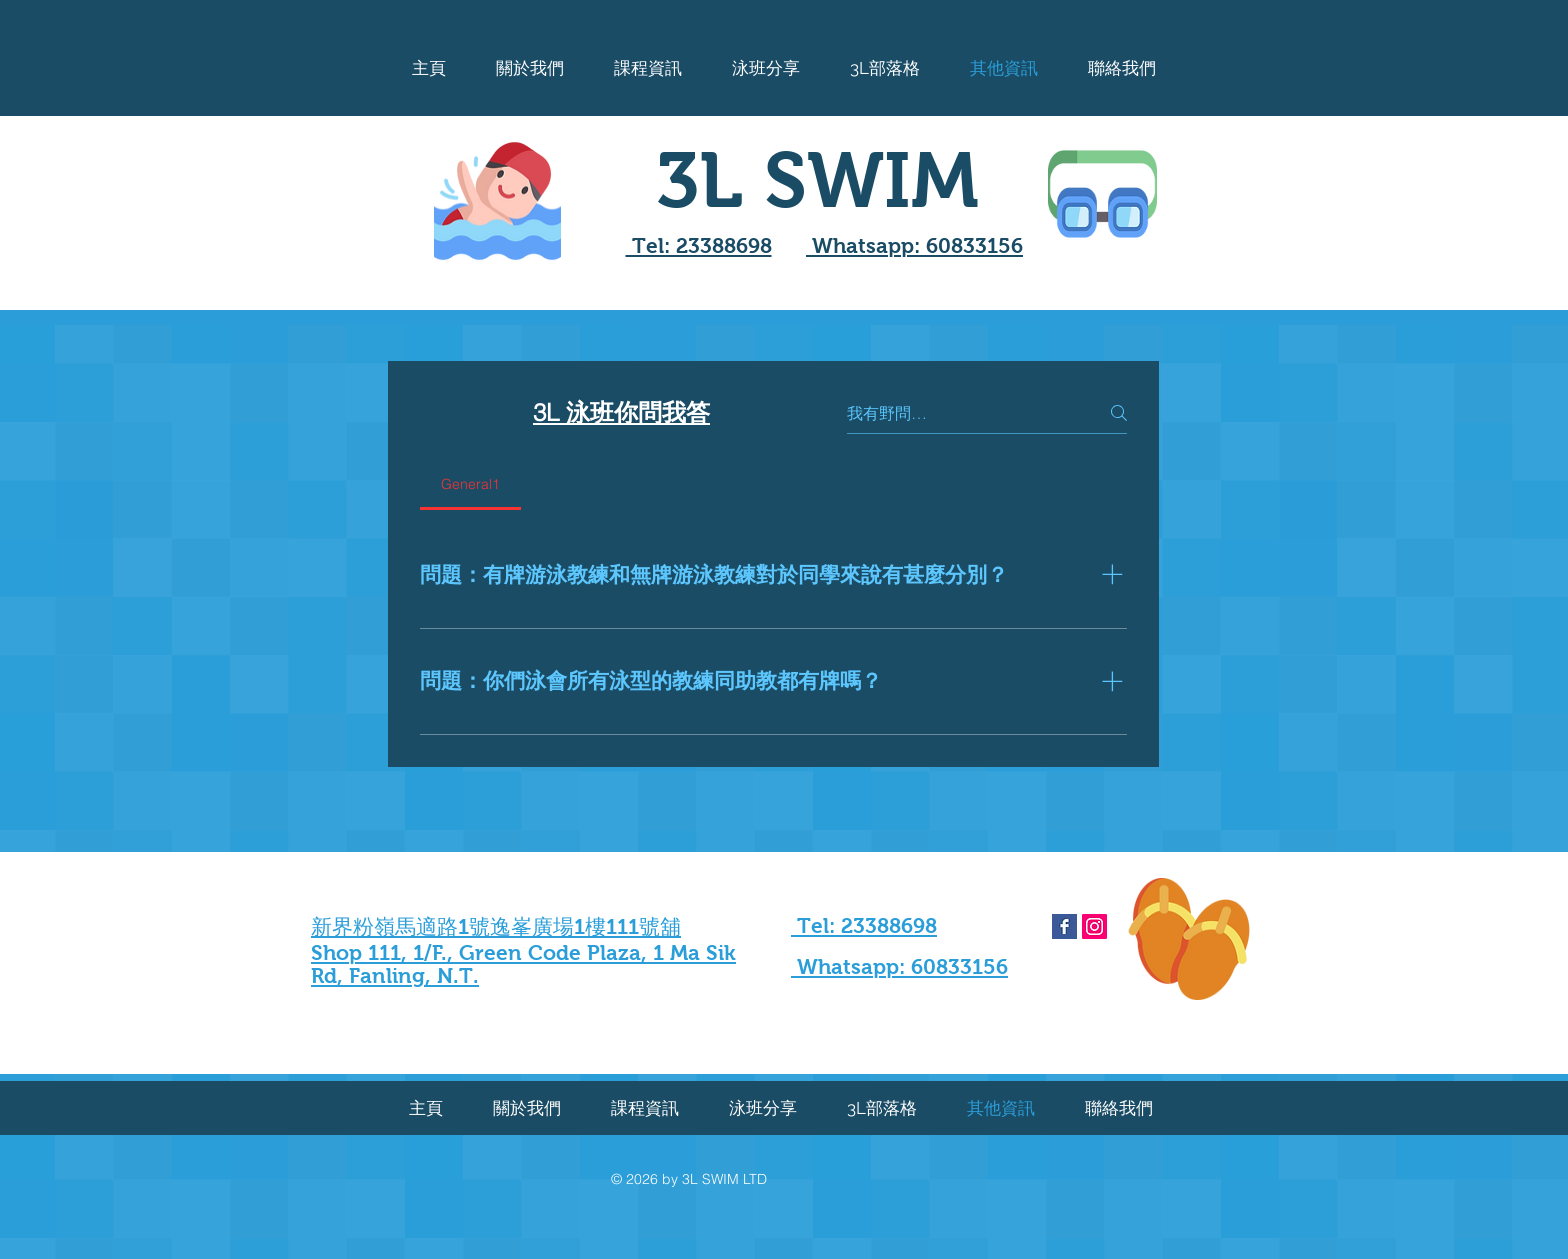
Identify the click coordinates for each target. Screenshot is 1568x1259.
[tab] (470, 484)
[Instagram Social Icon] (1094, 926)
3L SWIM (817, 180)
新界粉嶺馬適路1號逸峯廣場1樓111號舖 (496, 926)
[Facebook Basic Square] (1064, 926)
